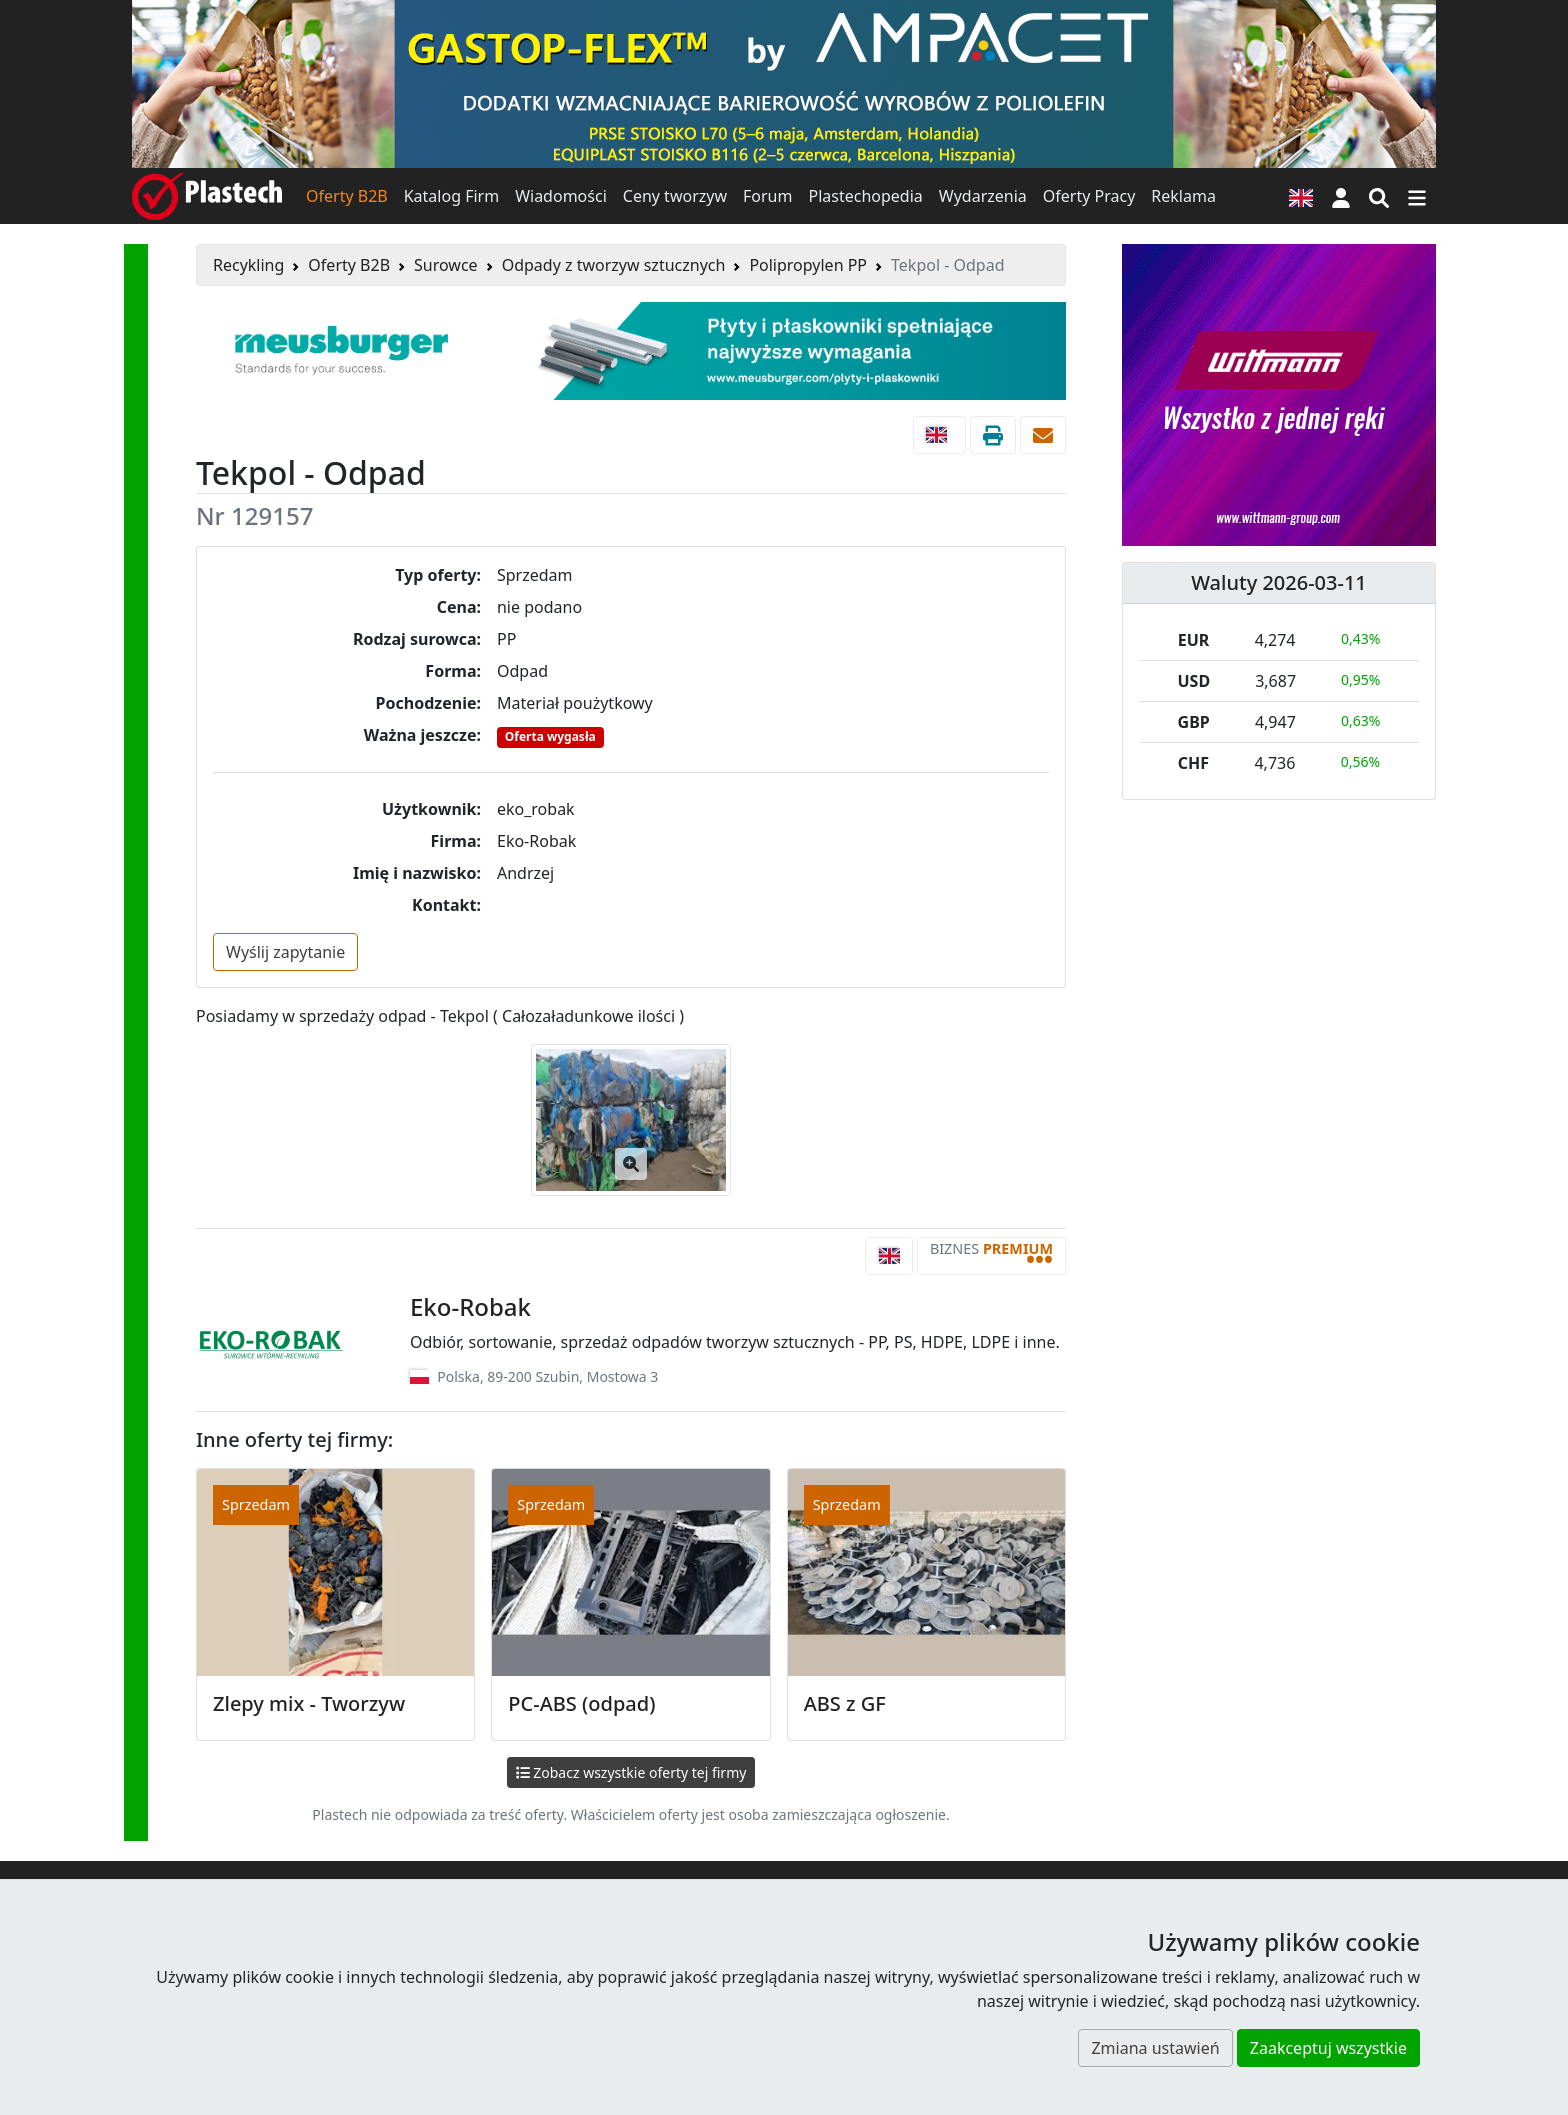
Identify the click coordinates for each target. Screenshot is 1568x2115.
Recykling (248, 265)
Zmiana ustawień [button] (1155, 2048)
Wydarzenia (983, 196)
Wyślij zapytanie (285, 952)
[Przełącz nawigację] (1417, 196)
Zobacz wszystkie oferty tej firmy (631, 1772)
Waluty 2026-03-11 (1279, 582)
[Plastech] (207, 196)
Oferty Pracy (1089, 196)
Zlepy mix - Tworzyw (309, 1703)
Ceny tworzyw (675, 196)
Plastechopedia (865, 196)
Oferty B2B (347, 196)
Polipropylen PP (808, 265)
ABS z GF (845, 1703)
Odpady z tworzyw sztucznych (614, 265)
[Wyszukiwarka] (1379, 196)
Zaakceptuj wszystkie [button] (1328, 2048)
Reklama (1183, 196)
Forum (767, 196)
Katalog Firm (451, 196)
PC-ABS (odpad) (581, 1703)
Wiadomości (561, 196)
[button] (1341, 196)
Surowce (446, 265)
